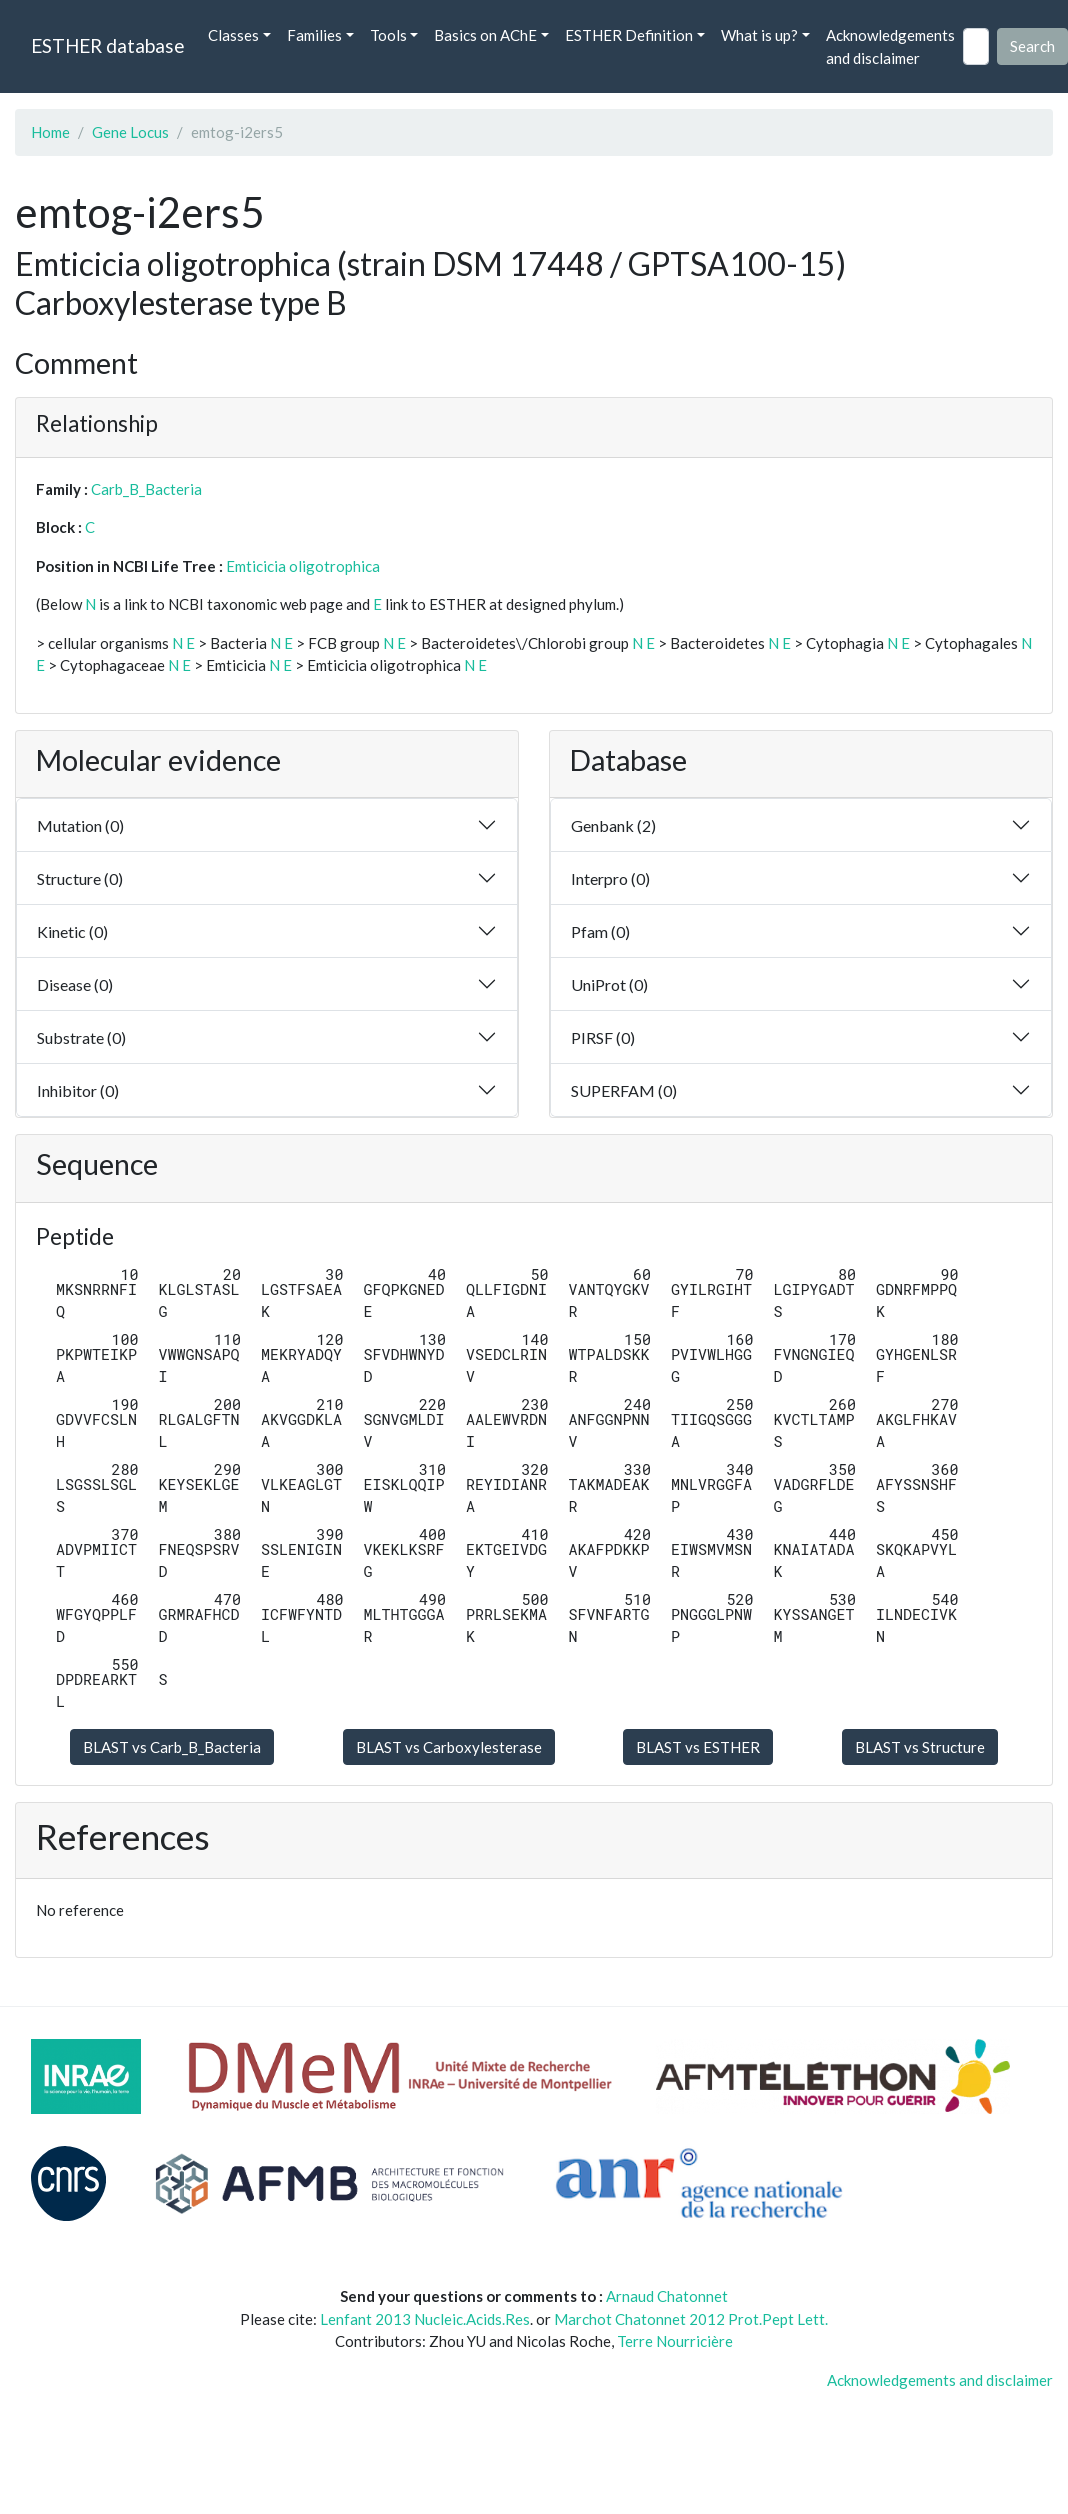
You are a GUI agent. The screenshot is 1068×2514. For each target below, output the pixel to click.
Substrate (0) (81, 1037)
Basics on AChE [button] (485, 35)
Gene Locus (130, 132)
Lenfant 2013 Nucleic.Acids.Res (425, 2319)
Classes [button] (233, 35)
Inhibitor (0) (78, 1090)
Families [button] (314, 35)
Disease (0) (75, 984)
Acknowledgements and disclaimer (890, 46)
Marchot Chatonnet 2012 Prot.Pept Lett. (691, 2319)
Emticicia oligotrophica (303, 566)
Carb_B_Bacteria (146, 489)
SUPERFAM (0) (624, 1090)
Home (50, 132)
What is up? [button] (759, 35)
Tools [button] (388, 35)
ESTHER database (107, 45)
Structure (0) (80, 878)
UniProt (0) (609, 984)
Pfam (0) (600, 931)
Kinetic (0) (72, 931)
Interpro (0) (610, 878)
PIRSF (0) (603, 1037)
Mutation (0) (80, 825)
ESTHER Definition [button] (629, 35)
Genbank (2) (613, 825)
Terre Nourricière (675, 2341)
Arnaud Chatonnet (667, 2296)
